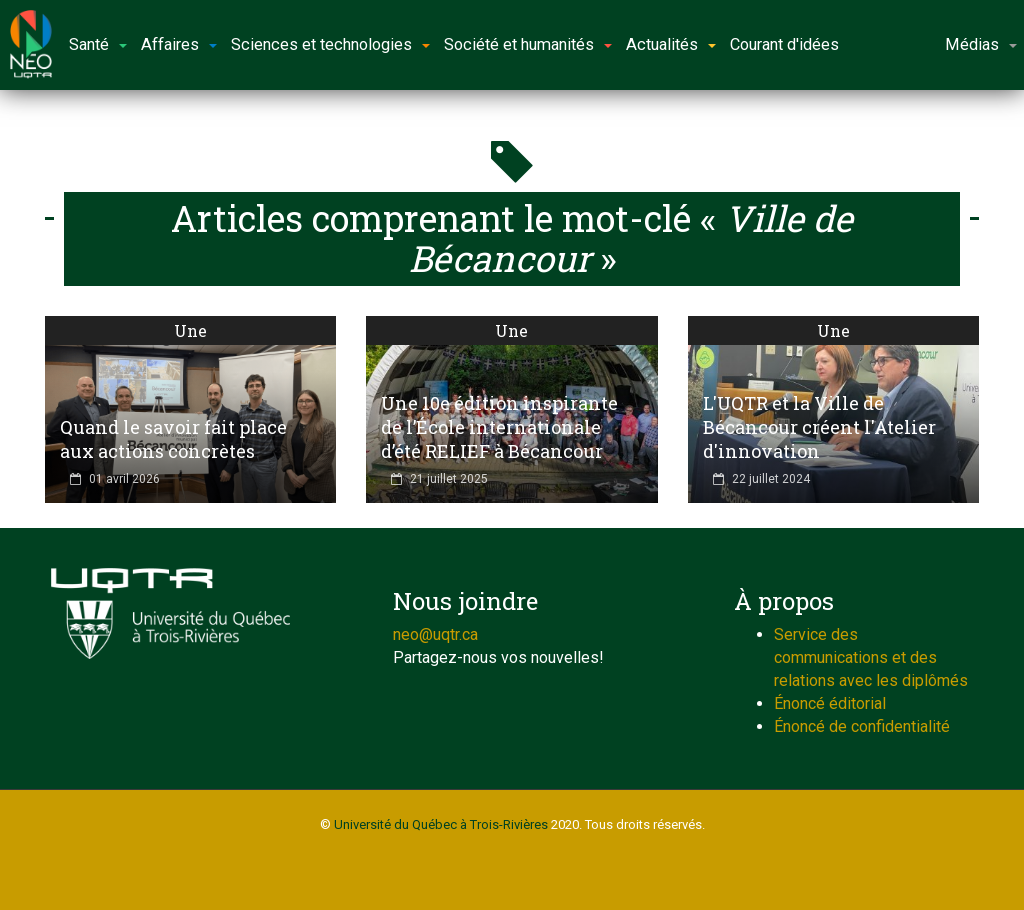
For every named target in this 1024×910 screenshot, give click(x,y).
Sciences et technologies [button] (330, 44)
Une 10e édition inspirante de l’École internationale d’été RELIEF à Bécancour (499, 427)
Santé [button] (98, 44)
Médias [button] (981, 44)
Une (190, 330)
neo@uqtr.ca (435, 634)
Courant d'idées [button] (784, 44)
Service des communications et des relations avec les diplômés (871, 657)
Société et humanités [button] (528, 44)
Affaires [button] (179, 44)
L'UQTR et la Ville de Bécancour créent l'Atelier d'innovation (819, 427)
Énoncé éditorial (830, 703)
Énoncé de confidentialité (862, 726)
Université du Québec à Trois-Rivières (441, 824)
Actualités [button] (671, 44)
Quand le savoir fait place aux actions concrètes (173, 439)
